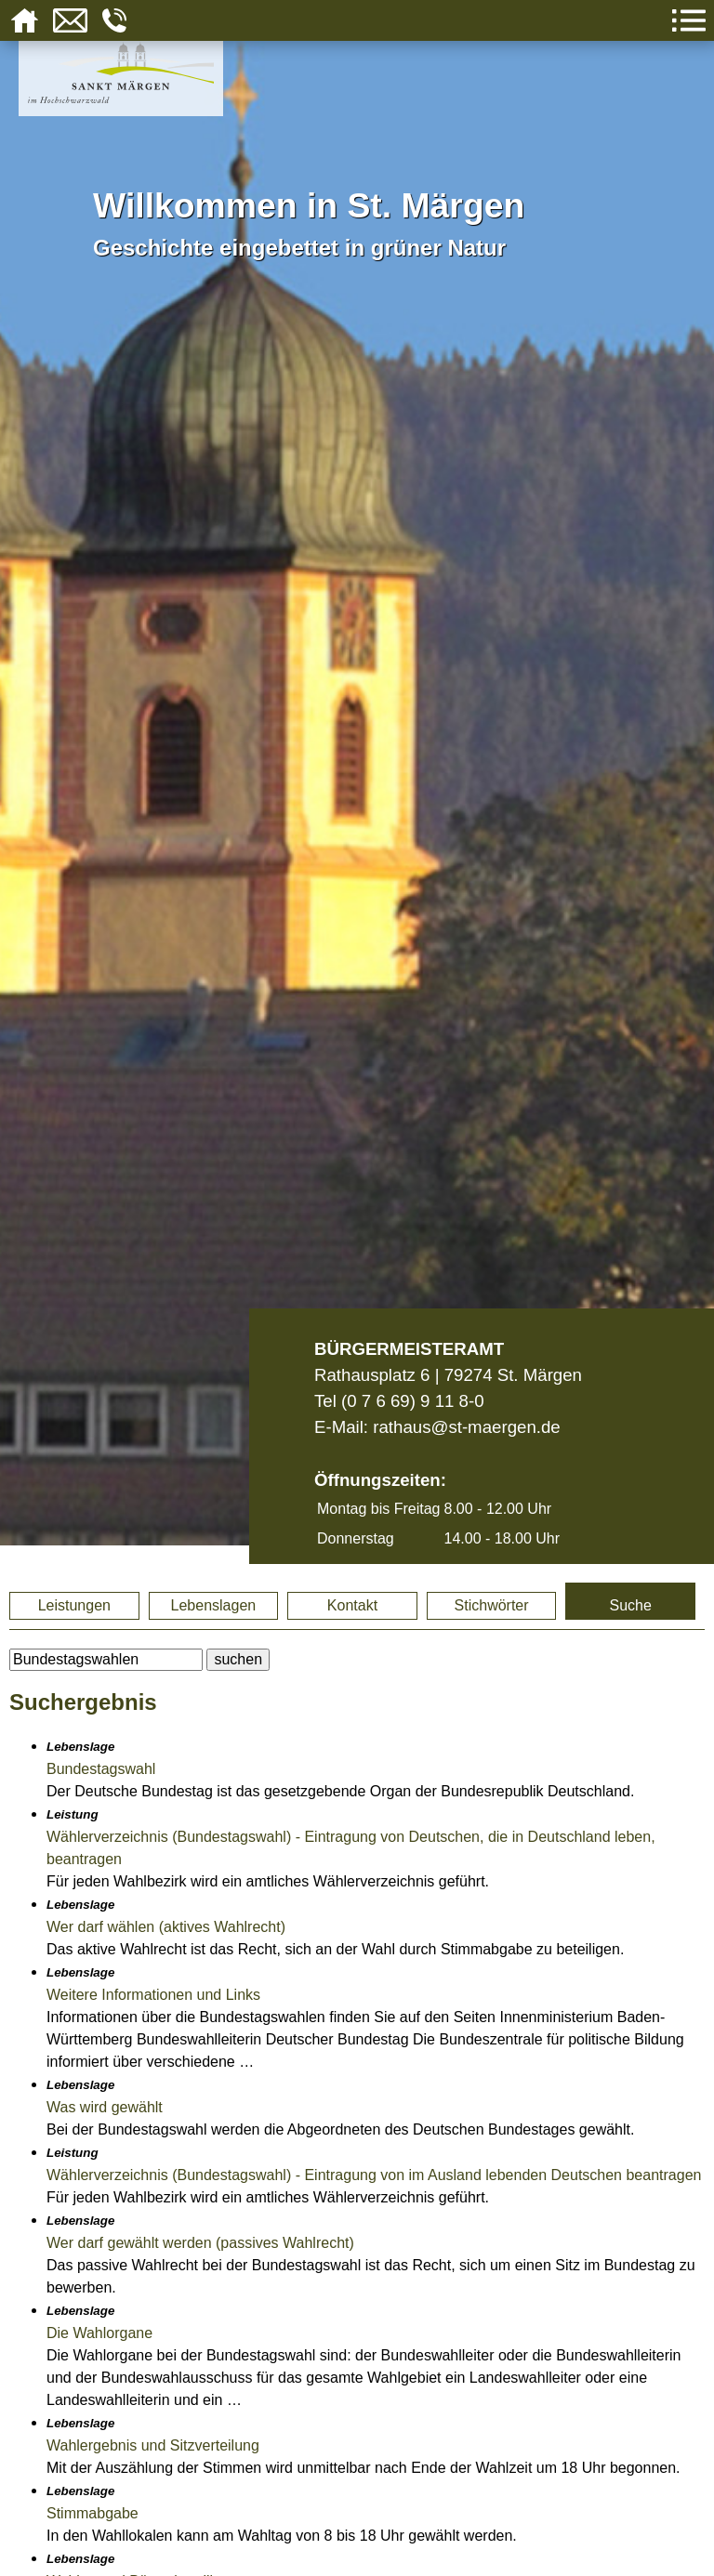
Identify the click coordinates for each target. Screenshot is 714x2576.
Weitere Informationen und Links (153, 1995)
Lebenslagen (214, 1605)
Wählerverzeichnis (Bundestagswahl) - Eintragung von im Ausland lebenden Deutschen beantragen (373, 2175)
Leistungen (74, 1605)
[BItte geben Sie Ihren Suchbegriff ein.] (106, 1660)
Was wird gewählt (104, 2107)
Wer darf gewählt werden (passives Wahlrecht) (200, 2243)
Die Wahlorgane (99, 2333)
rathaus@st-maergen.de (466, 1427)
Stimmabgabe (92, 2513)
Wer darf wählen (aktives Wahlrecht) (165, 1927)
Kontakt (352, 1605)
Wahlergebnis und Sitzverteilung (152, 2445)
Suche (630, 1605)
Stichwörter (492, 1605)
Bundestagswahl (100, 1769)
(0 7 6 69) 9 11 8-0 (412, 1401)
